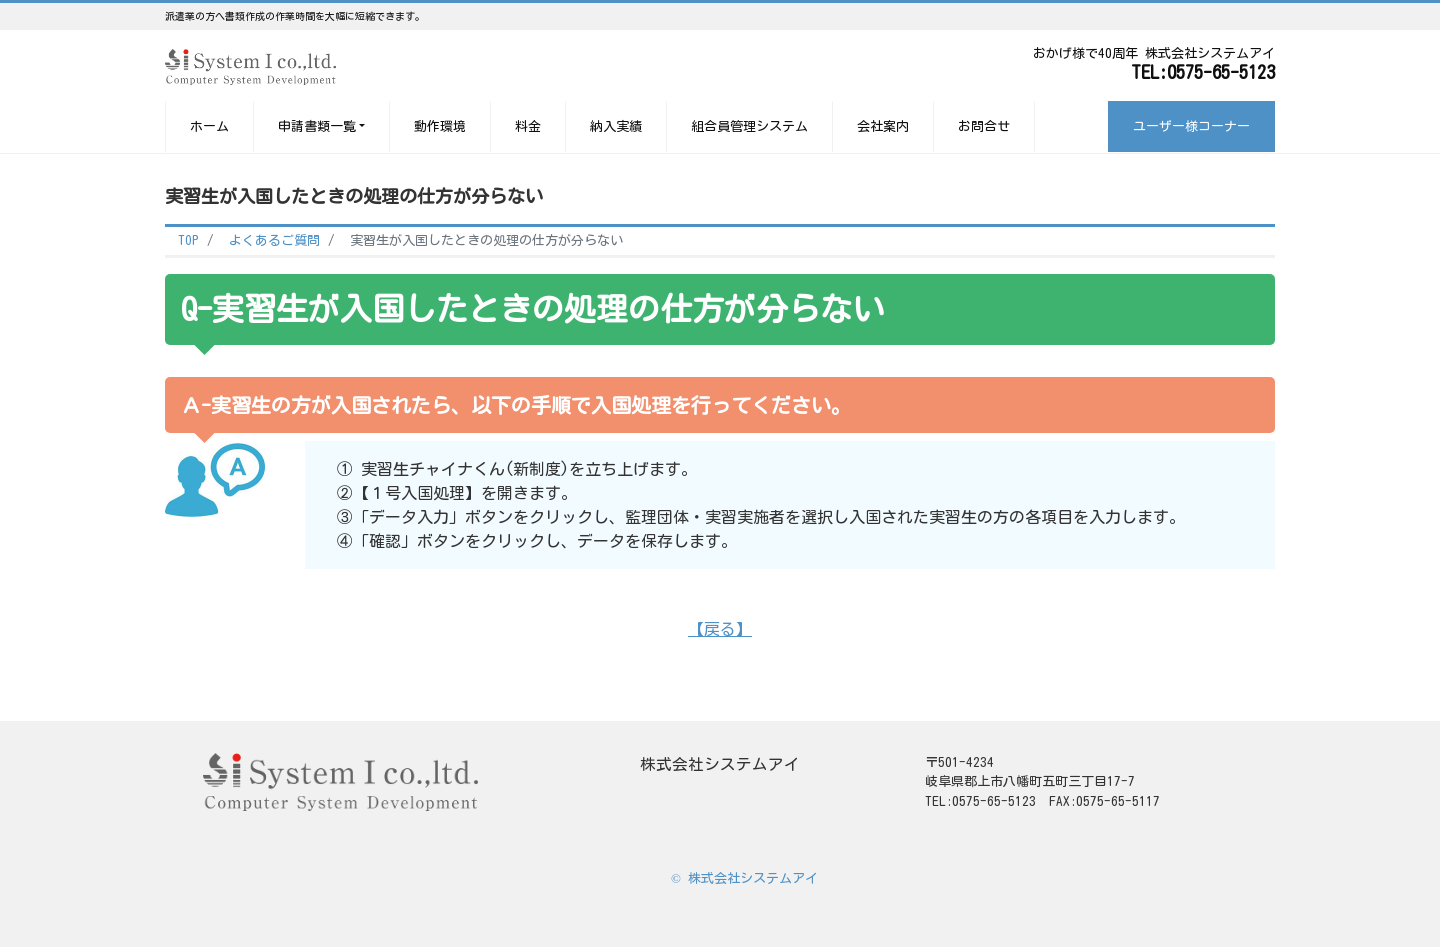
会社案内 (883, 126)
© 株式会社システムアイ (744, 878)
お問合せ (984, 126)
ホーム (209, 126)
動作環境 (440, 126)
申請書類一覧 (317, 126)
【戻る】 (720, 629)
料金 (528, 126)
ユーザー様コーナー (1191, 126)
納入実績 (616, 126)
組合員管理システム (749, 126)
